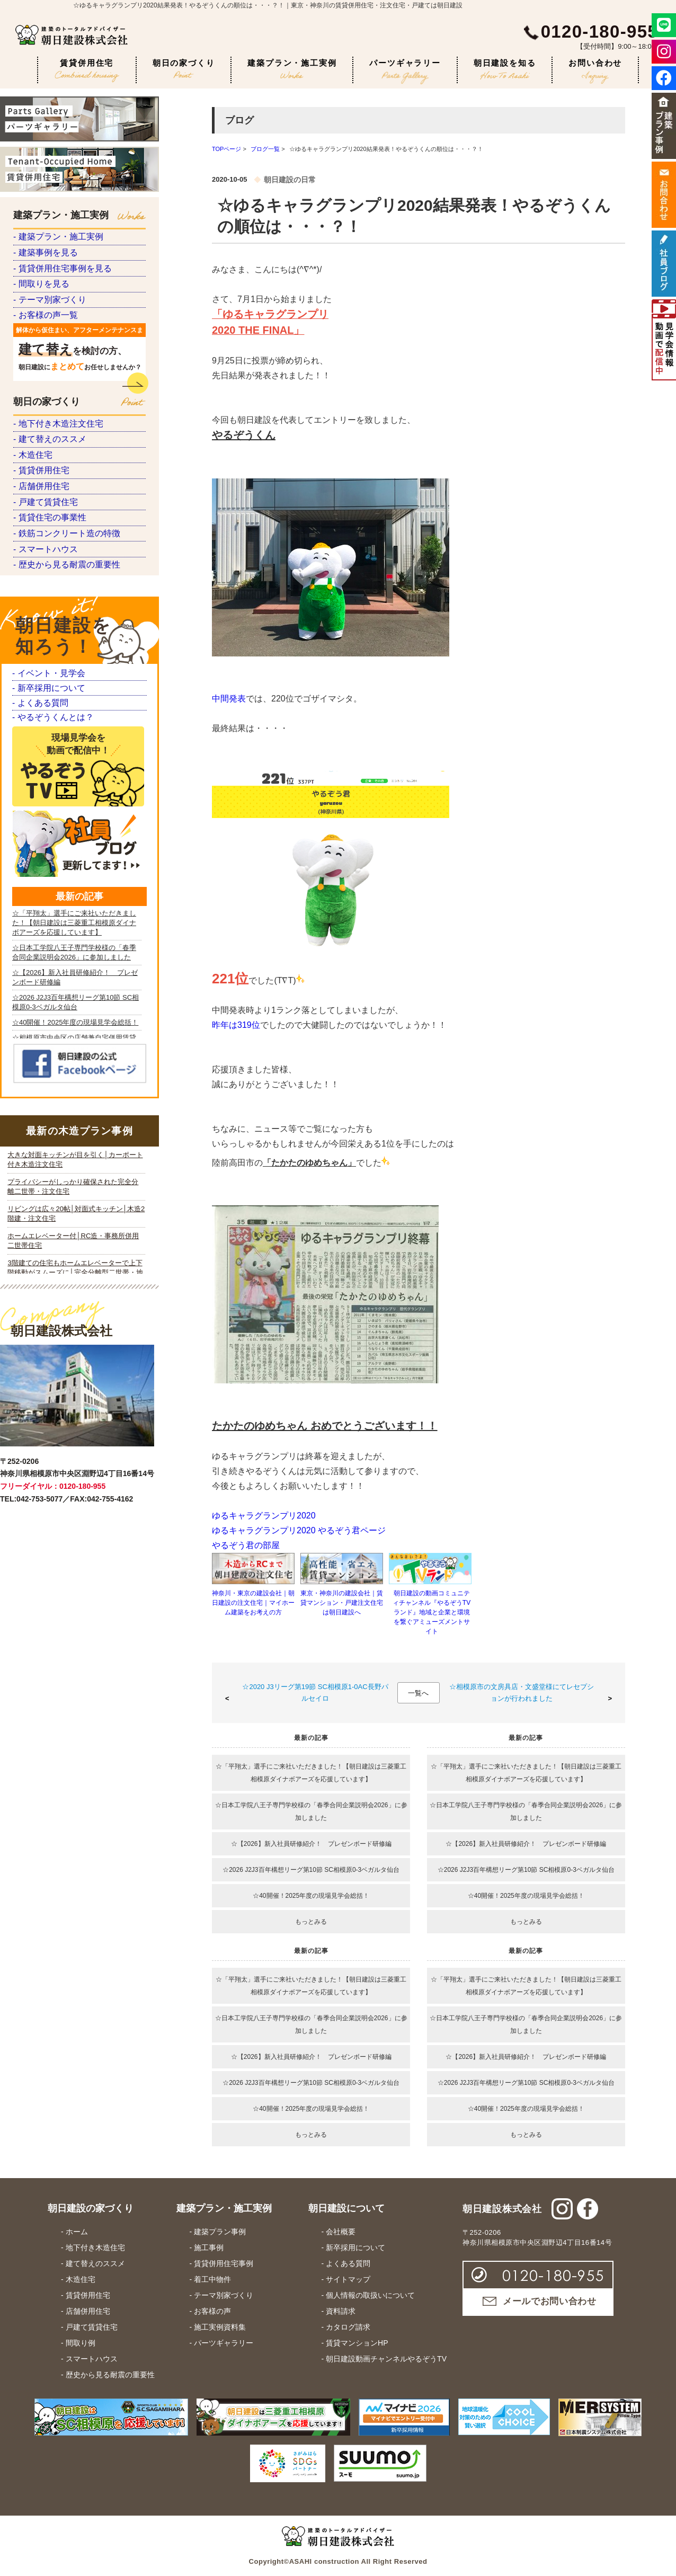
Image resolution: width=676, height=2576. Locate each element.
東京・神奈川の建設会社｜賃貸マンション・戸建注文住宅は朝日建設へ (341, 1602)
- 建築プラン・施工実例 (55, 243)
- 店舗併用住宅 (39, 627)
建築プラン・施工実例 (291, 68)
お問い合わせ (595, 70)
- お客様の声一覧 (43, 389)
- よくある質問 (38, 946)
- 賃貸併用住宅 (39, 598)
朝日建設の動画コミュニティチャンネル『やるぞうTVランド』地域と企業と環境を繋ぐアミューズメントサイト (431, 1612)
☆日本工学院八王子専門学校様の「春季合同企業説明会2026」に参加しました (311, 1811)
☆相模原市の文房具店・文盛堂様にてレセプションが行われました (521, 1692)
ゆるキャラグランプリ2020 (264, 1515)
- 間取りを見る (39, 330)
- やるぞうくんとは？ (50, 971)
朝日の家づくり (184, 68)
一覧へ (418, 1693)
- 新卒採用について (46, 920)
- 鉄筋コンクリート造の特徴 (63, 714)
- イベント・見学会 (46, 894)
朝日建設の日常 (290, 179)
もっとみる (311, 1921)
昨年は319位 (236, 1024)
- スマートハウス (43, 744)
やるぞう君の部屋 (246, 1545)
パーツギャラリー (404, 70)
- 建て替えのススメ (47, 540)
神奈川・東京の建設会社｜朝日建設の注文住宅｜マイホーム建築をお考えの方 (253, 1602)
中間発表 (229, 698)
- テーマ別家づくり (47, 360)
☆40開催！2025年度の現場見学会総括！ (311, 1895)
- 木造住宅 (31, 569)
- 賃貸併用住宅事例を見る (59, 301)
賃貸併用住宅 (87, 70)
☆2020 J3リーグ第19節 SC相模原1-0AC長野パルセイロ (315, 1692)
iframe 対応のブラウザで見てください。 (76, 1550)
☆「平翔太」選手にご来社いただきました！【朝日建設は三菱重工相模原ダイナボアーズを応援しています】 (311, 1773)
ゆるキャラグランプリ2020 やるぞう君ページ (299, 1530)
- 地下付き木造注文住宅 (55, 511)
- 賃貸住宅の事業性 (47, 685)
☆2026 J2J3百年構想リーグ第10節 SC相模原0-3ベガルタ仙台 (311, 1869)
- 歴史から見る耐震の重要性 (63, 773)
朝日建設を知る (505, 69)
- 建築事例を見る (43, 272)
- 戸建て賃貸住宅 (43, 656)
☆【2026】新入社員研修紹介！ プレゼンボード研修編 (311, 1843)
